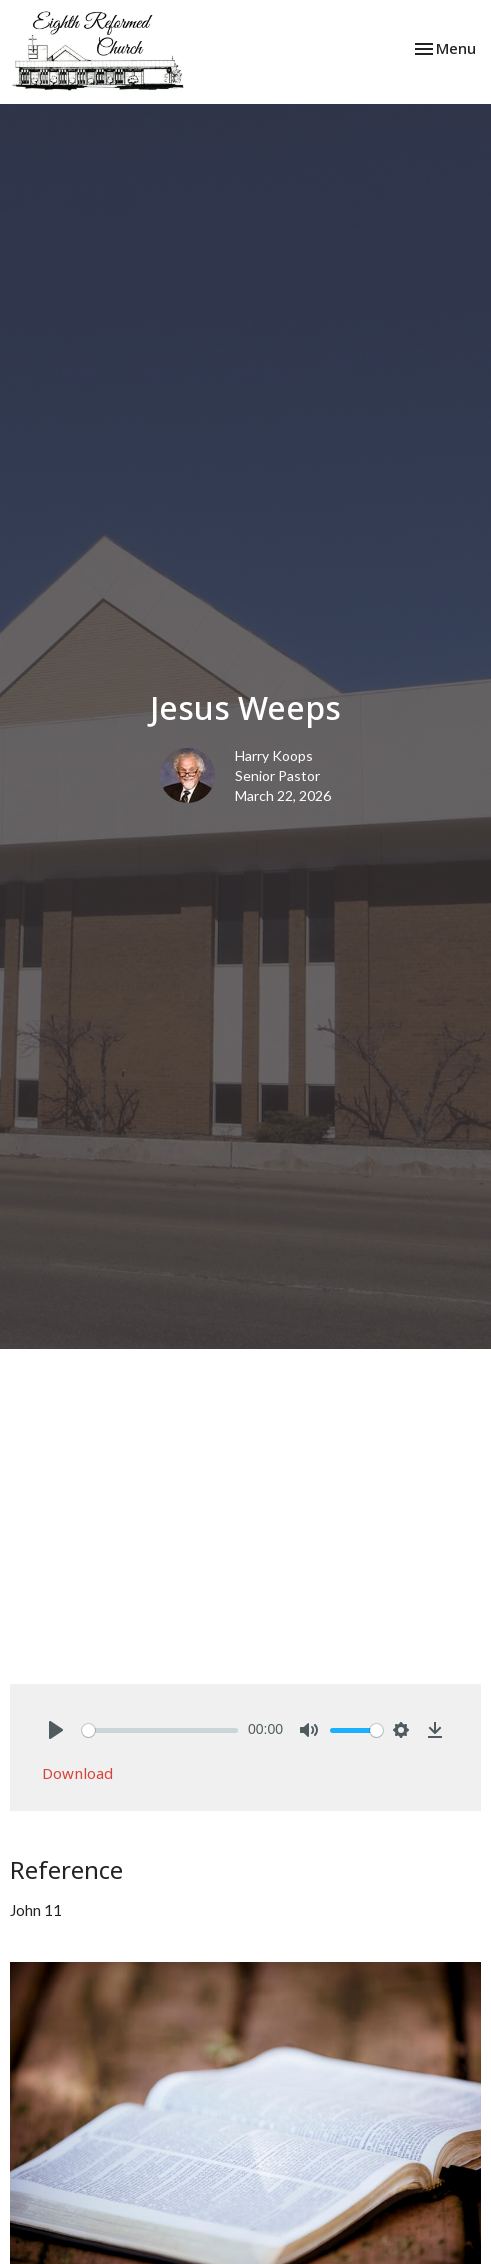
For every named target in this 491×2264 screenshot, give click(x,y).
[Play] (56, 1730)
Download (77, 1773)
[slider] (160, 1730)
